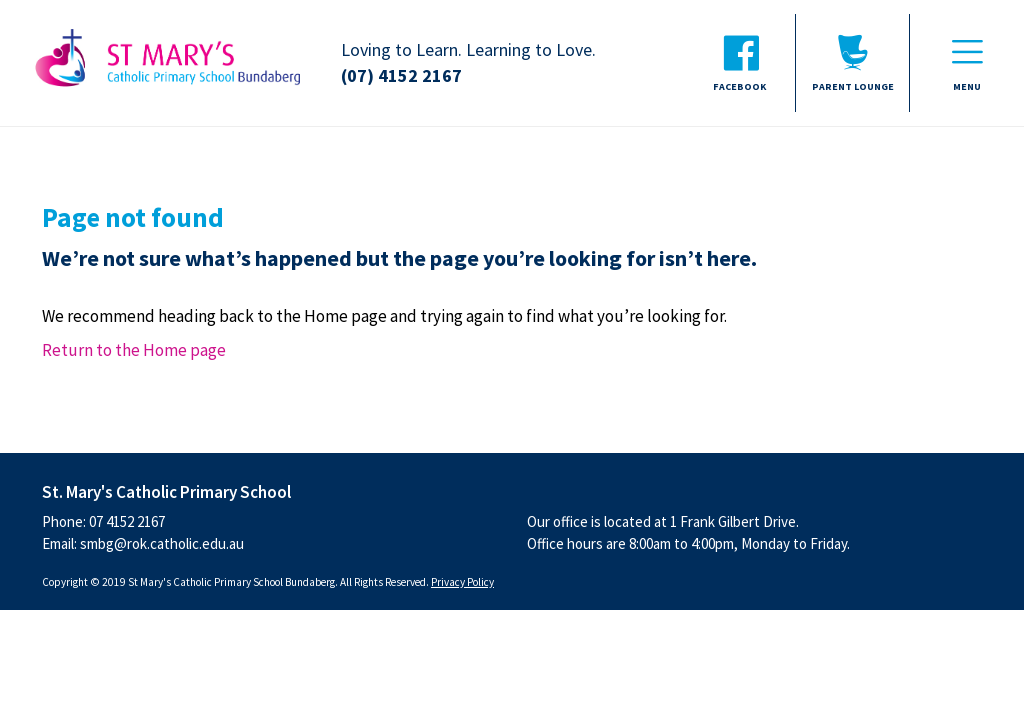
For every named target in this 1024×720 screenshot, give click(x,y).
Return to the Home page (134, 350)
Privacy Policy (462, 582)
